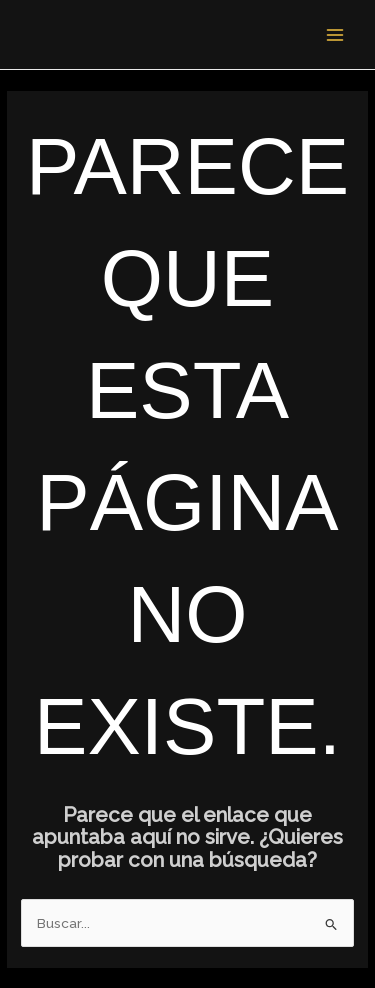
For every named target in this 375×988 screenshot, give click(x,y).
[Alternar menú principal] (335, 34)
